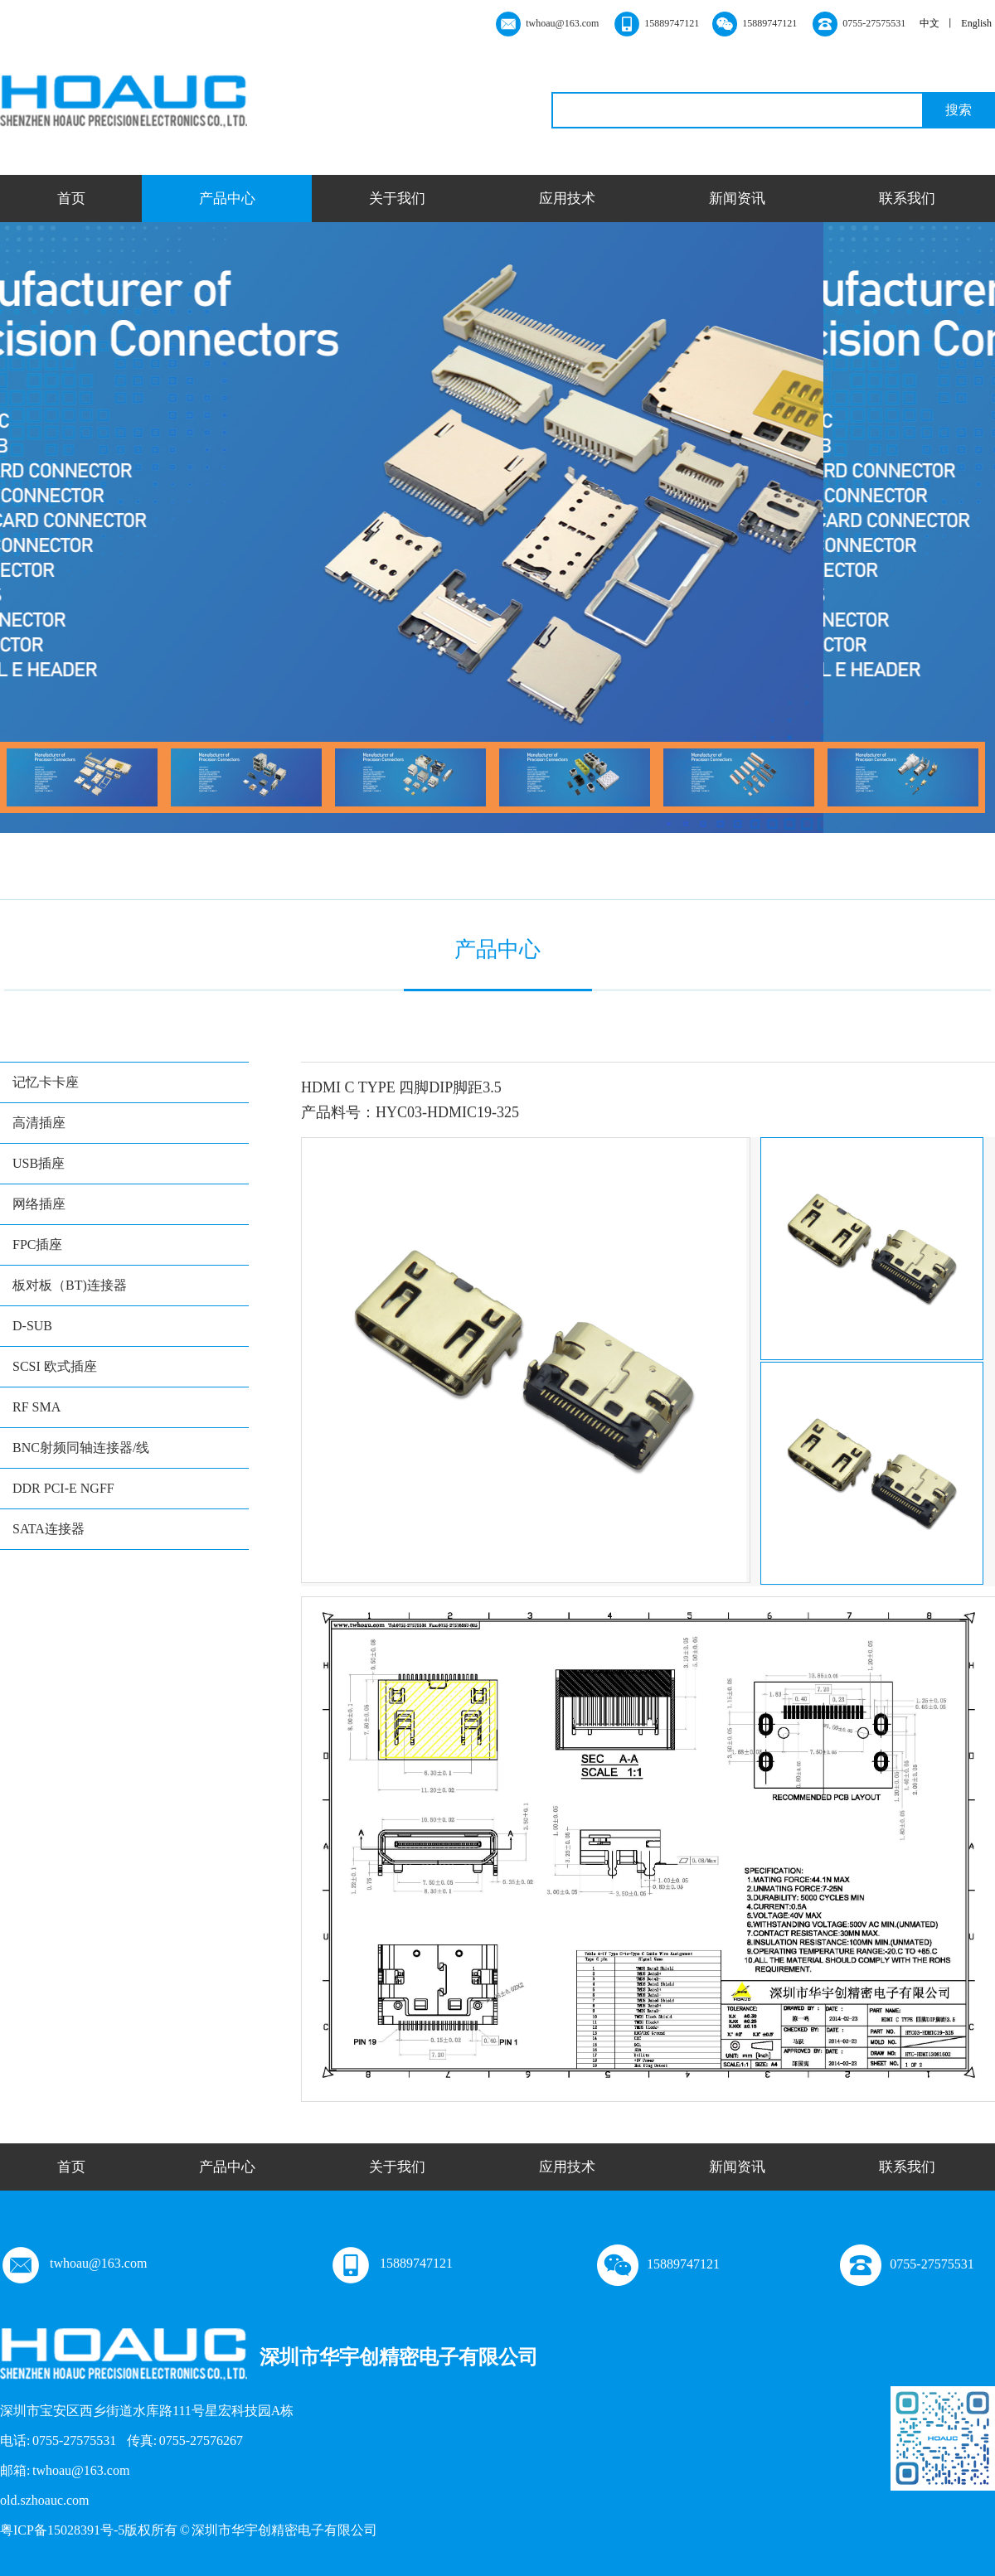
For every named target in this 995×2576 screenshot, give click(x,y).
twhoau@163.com (73, 2263)
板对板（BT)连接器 (69, 1285)
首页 (71, 198)
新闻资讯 (737, 198)
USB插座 (38, 1163)
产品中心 (227, 198)
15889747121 (391, 2263)
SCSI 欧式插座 (54, 1366)
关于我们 (397, 198)
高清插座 (39, 1123)
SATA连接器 (48, 1529)
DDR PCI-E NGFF (63, 1488)
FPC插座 (37, 1244)
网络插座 (39, 1204)
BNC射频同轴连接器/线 (80, 1448)
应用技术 (567, 198)
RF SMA (36, 1407)
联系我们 (907, 198)
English (976, 23)
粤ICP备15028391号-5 (62, 2530)
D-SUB (32, 1326)
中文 (929, 23)
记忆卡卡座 (45, 1082)
